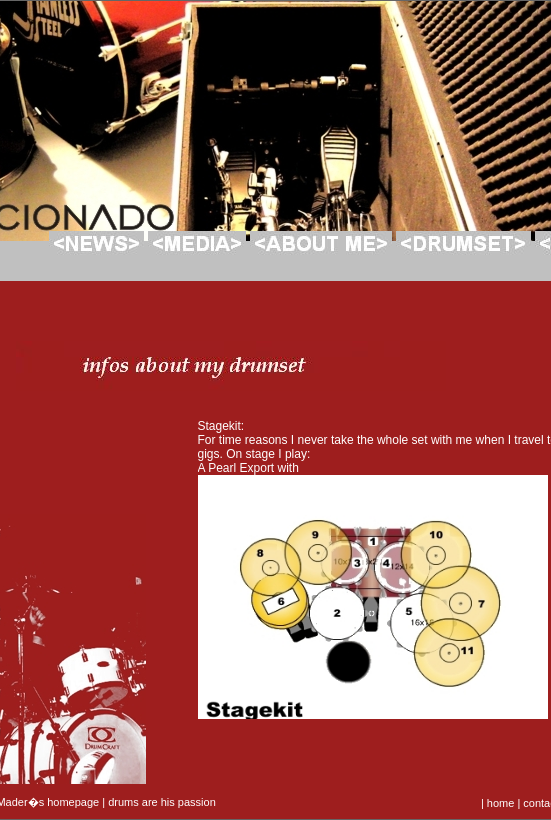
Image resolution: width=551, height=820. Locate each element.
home (501, 803)
